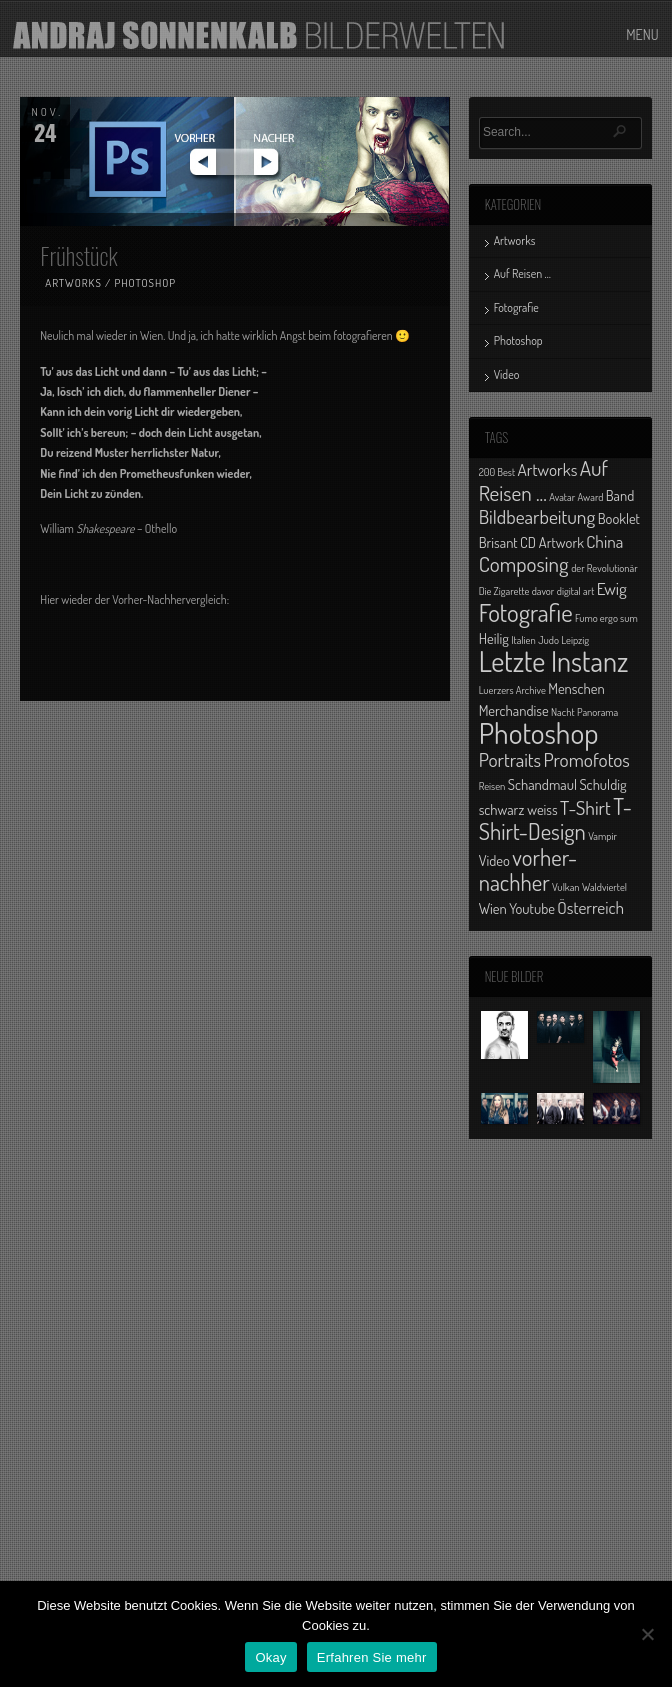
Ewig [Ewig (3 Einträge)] (612, 588)
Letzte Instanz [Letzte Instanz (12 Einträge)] (554, 661)
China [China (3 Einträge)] (604, 541)
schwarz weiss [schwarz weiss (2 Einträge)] (518, 809)
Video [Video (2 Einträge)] (494, 860)
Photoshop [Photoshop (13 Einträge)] (539, 732)
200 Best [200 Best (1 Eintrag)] (497, 472)
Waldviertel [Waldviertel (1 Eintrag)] (604, 887)
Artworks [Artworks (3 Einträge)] (548, 469)
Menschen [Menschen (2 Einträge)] (576, 688)
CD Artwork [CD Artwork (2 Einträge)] (552, 542)
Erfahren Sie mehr (372, 1657)
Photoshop (145, 283)
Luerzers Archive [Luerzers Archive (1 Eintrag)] (512, 690)
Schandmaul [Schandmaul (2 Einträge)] (542, 784)
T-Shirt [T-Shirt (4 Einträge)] (585, 807)
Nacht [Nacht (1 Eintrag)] (563, 712)
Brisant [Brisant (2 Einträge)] (498, 542)
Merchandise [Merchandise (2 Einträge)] (514, 710)
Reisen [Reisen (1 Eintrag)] (492, 786)
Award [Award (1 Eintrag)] (591, 497)
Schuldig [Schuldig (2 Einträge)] (602, 784)
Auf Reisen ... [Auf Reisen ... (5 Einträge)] (543, 479)
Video (507, 374)
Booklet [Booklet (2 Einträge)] (619, 518)
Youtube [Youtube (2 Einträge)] (532, 908)
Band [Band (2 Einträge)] (620, 495)
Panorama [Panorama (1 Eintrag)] (597, 712)
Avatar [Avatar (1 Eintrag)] (562, 497)
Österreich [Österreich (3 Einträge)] (590, 907)
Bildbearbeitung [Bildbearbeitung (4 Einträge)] (537, 516)
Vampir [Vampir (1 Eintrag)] (602, 836)
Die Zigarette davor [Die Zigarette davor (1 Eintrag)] (517, 591)
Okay (270, 1657)
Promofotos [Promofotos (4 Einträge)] (587, 759)
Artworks (73, 283)
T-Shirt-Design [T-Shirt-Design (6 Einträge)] (555, 818)
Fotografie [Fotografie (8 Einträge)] (526, 612)
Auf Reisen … (522, 273)
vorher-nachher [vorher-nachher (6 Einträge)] (528, 869)
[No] (647, 1634)
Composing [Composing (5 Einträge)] (524, 563)
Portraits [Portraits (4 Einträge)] (510, 759)
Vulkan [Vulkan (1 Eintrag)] (566, 887)
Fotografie (516, 307)
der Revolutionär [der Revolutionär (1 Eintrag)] (604, 568)
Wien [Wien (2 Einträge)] (493, 908)
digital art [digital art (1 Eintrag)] (576, 591)
